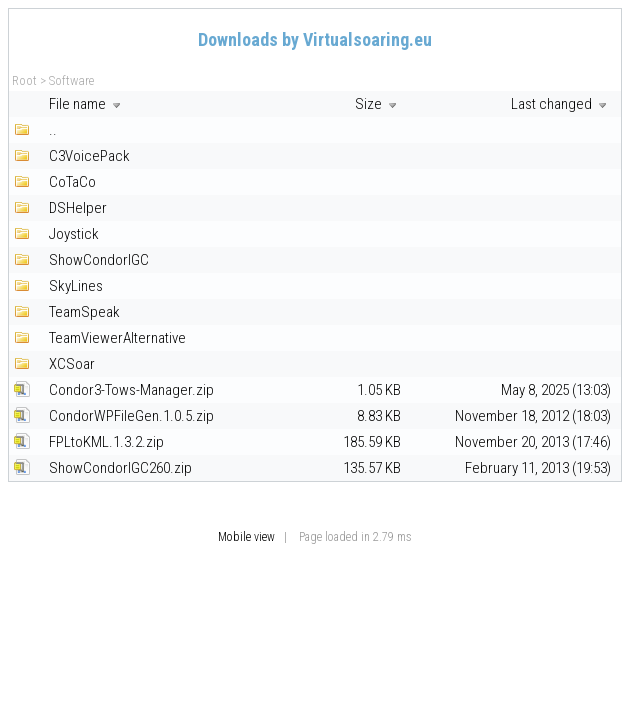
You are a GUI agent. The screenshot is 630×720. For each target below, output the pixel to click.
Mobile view (246, 537)
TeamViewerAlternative (117, 338)
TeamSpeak (84, 312)
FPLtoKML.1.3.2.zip (106, 442)
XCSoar (72, 364)
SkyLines (76, 286)
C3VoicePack (89, 156)
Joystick (74, 234)
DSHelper (78, 208)
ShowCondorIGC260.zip (120, 468)
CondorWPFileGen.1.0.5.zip (131, 416)
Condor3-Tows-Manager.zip (131, 390)
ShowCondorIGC (99, 260)
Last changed (561, 104)
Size (378, 104)
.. (53, 130)
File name (87, 104)
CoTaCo (72, 182)
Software (71, 80)
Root (24, 80)
